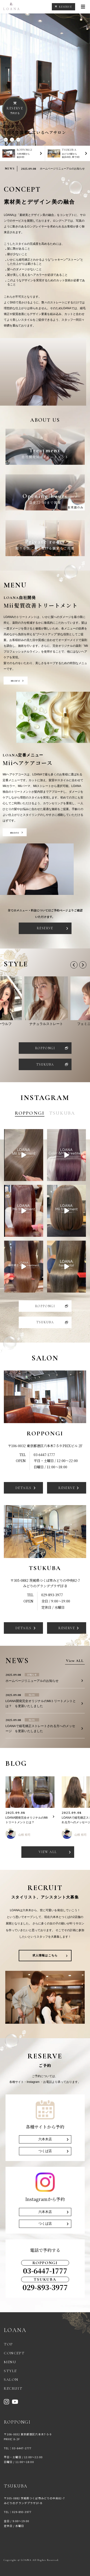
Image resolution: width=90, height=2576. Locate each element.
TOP (8, 2344)
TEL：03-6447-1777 (18, 2448)
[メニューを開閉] (83, 7)
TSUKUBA (45, 1064)
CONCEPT (14, 2353)
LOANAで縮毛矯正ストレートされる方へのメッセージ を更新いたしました (40, 1728)
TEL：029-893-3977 (18, 2512)
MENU (10, 2362)
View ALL (74, 1660)
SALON (11, 2379)
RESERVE (65, 6)
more (15, 680)
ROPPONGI (45, 1048)
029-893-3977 (45, 2287)
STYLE (10, 2371)
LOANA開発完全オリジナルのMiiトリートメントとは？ (27, 1820)
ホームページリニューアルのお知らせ (62, 168)
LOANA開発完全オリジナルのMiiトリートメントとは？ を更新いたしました (41, 1703)
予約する (14, 110)
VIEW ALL (48, 1852)
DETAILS (23, 1488)
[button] (74, 964)
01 (6, 139)
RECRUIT (13, 2388)
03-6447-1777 (45, 2270)
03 (18, 139)
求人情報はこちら (45, 1955)
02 (12, 139)
